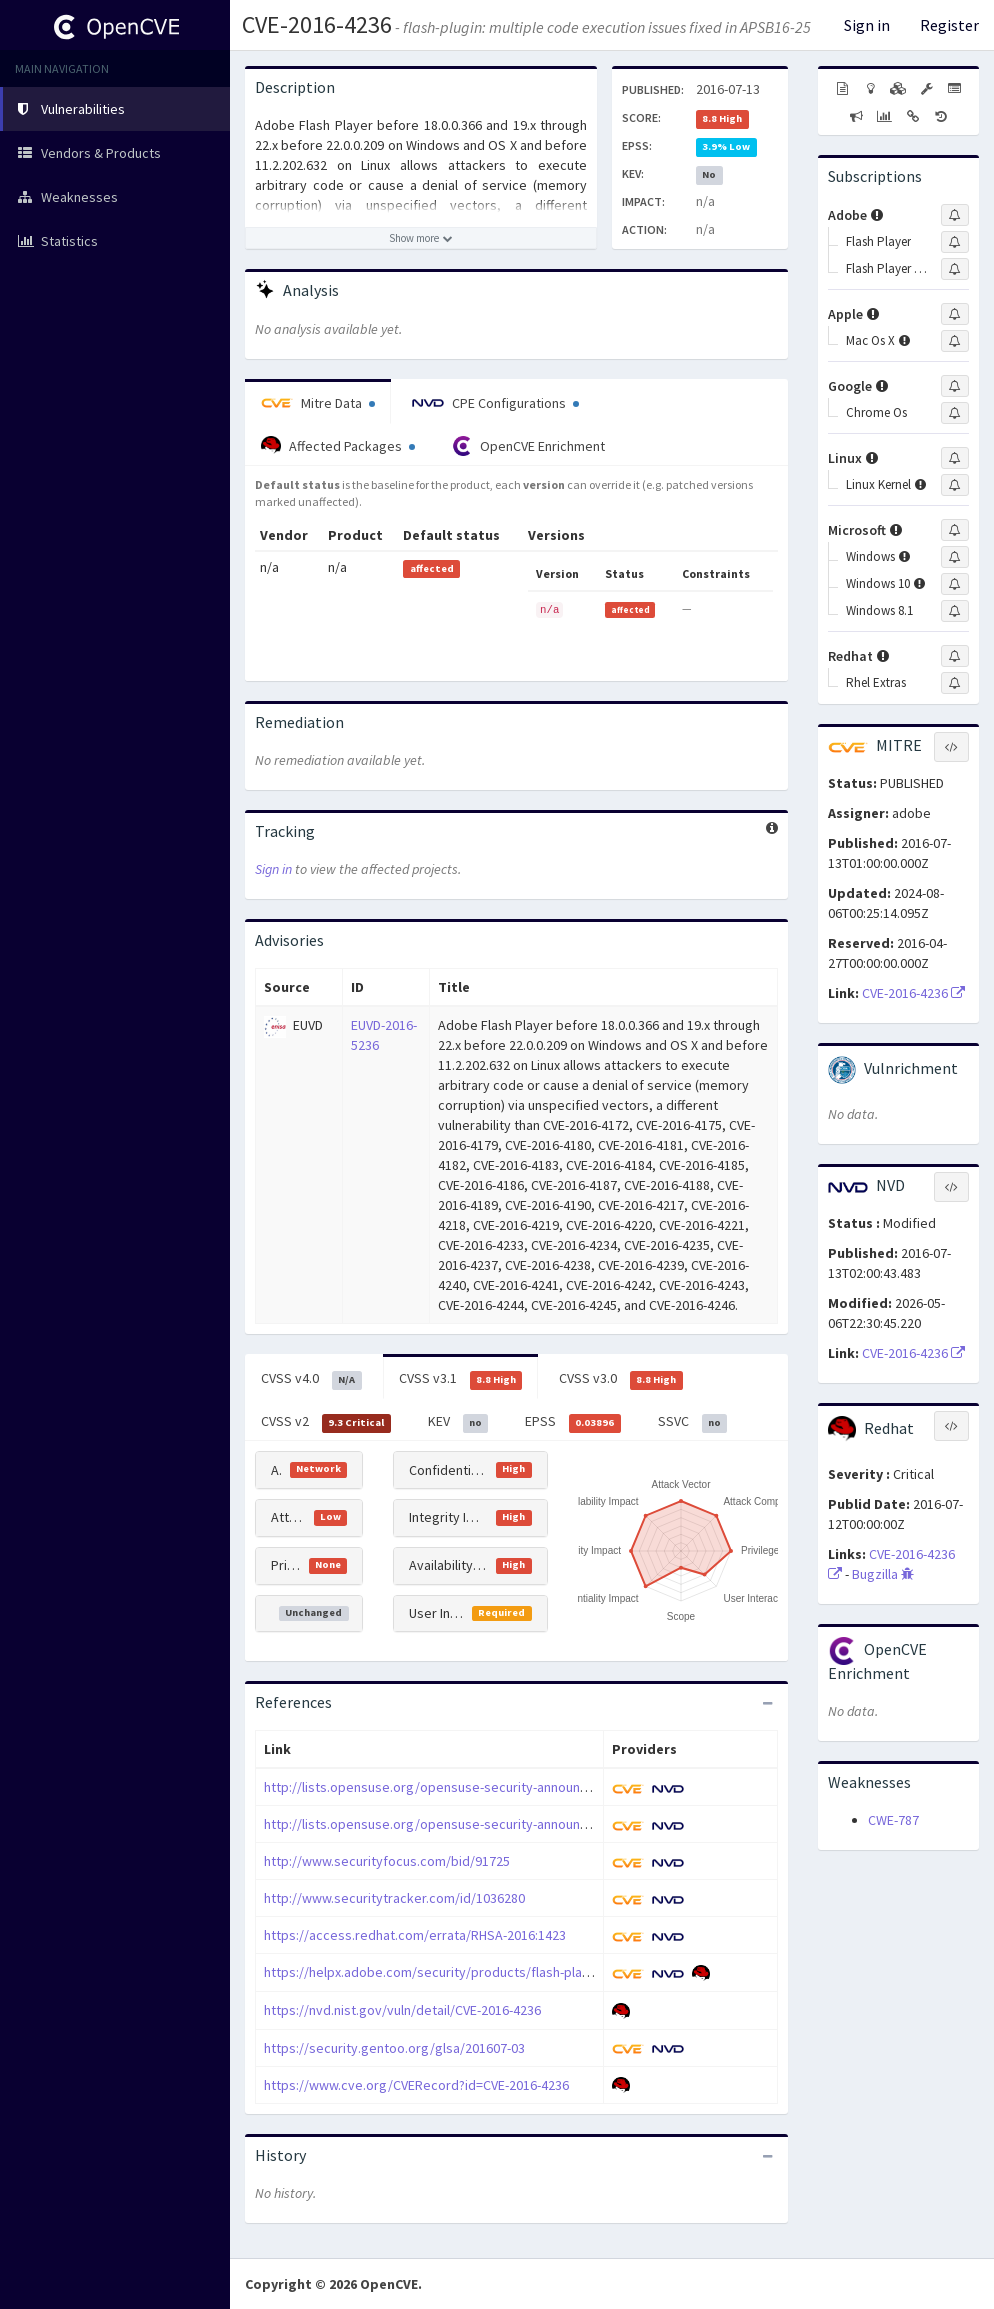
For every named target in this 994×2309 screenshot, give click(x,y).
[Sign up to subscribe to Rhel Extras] (955, 683)
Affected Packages (338, 446)
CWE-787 (893, 1820)
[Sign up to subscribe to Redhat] (955, 656)
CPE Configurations (495, 403)
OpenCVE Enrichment (528, 446)
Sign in (867, 25)
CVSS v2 (326, 1422)
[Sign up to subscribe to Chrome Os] (955, 413)
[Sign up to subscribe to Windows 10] (955, 584)
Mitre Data (318, 403)
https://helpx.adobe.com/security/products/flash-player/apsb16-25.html (481, 1972)
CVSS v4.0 (311, 1379)
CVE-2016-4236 (317, 24)
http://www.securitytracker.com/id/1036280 (394, 1898)
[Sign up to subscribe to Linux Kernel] (955, 485)
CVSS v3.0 (621, 1379)
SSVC (693, 1422)
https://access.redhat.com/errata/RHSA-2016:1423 (415, 1935)
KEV (458, 1422)
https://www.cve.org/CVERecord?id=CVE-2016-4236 (416, 2085)
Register (949, 25)
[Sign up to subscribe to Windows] (955, 557)
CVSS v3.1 (461, 1379)
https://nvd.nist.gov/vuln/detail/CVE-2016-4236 (402, 2010)
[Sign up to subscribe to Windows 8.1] (955, 611)
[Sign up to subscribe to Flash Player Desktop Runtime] (955, 269)
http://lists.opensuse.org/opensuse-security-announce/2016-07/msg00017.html (502, 1824)
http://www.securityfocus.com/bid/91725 (387, 1861)
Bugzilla (883, 1574)
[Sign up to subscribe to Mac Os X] (955, 341)
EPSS (573, 1422)
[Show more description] (421, 238)
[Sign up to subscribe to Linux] (955, 458)
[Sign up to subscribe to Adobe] (955, 215)
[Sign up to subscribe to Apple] (955, 314)
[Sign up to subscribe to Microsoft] (955, 530)
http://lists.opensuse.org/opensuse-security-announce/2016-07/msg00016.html (502, 1787)
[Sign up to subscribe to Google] (955, 386)
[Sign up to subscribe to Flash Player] (955, 242)
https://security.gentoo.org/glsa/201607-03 (394, 2048)
